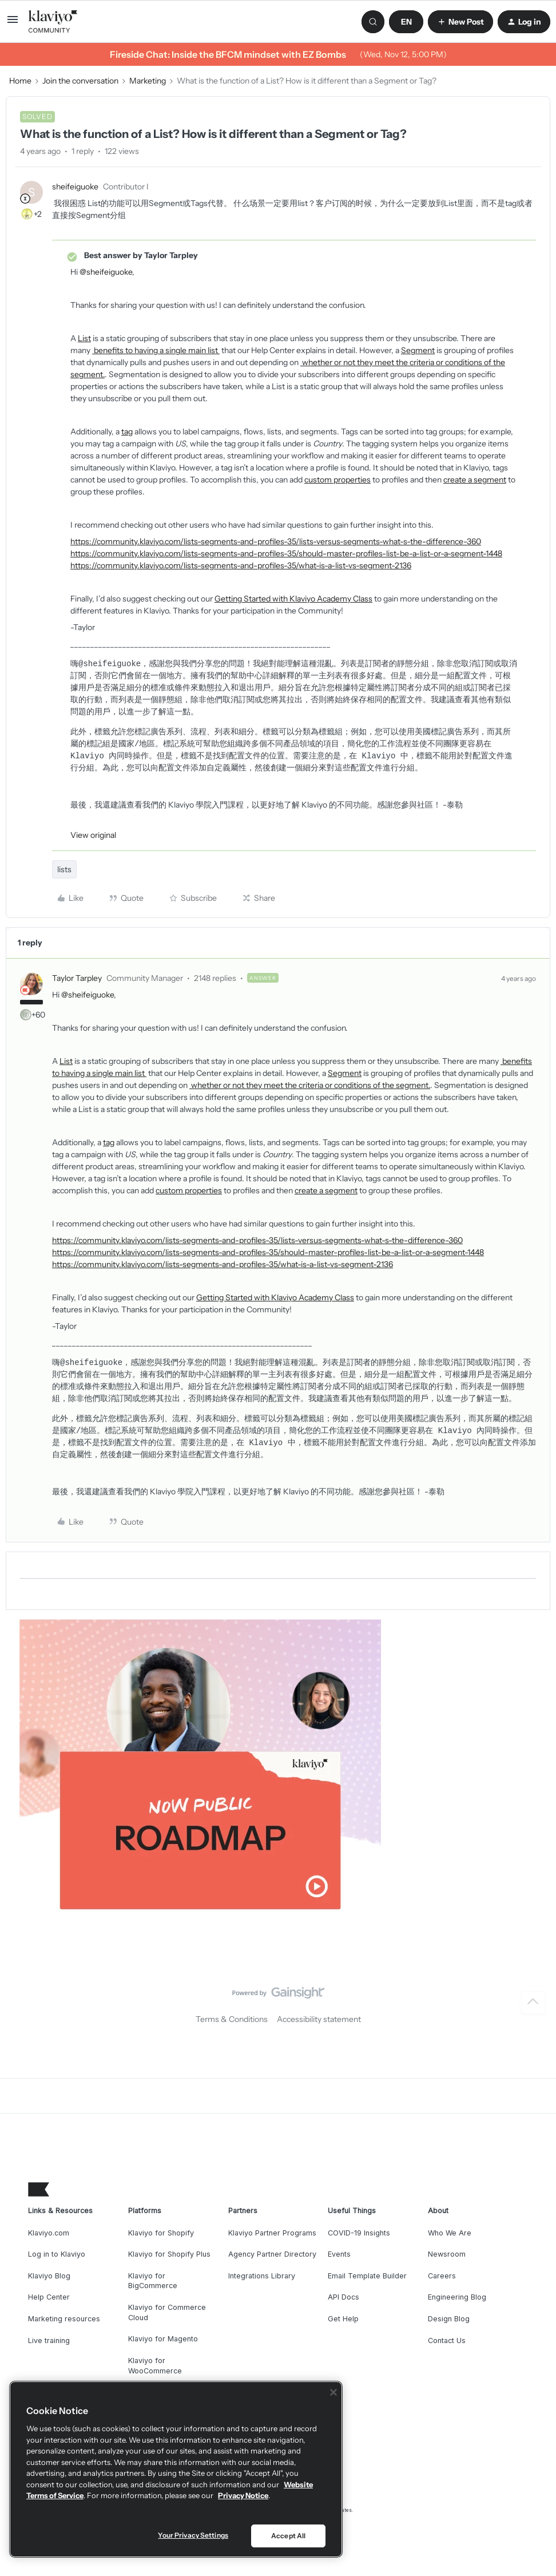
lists (64, 869)
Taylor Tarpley (77, 978)
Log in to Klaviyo (56, 2254)
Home (20, 81)
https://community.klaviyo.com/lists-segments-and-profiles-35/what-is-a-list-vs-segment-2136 (240, 565)
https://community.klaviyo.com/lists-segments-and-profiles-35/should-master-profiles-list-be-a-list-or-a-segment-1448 (286, 553)
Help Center (49, 2297)
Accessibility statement (319, 2019)
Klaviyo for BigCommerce (152, 2281)
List (84, 338)
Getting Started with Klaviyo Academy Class (293, 598)
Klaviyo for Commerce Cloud (167, 2312)
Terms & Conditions (232, 2019)
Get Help (343, 2318)
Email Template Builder (367, 2276)
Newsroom (447, 2254)
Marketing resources (64, 2318)
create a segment (474, 479)
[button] (12, 23)
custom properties (337, 479)
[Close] (333, 2392)
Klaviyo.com (48, 2233)
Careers (442, 2276)
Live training (49, 2340)
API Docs (343, 2297)
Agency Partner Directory (272, 2254)
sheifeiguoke (75, 186)
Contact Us (447, 2340)
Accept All (288, 2535)
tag (127, 431)
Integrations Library (261, 2276)
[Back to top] (533, 2002)
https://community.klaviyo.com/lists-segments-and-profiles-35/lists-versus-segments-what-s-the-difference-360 (275, 541)
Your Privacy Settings (193, 2535)
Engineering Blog (457, 2297)
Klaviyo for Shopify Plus (169, 2254)
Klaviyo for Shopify (161, 2233)
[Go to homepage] (53, 21)
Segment (418, 350)
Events (339, 2254)
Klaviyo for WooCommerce (155, 2365)
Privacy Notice (243, 2495)
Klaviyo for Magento (163, 2338)
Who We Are (449, 2233)
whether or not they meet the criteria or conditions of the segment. (309, 1085)
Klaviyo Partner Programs (272, 2233)
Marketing (147, 81)
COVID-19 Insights (359, 2233)
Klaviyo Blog (49, 2276)
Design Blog (449, 2318)
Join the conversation (80, 81)
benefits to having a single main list (156, 350)
